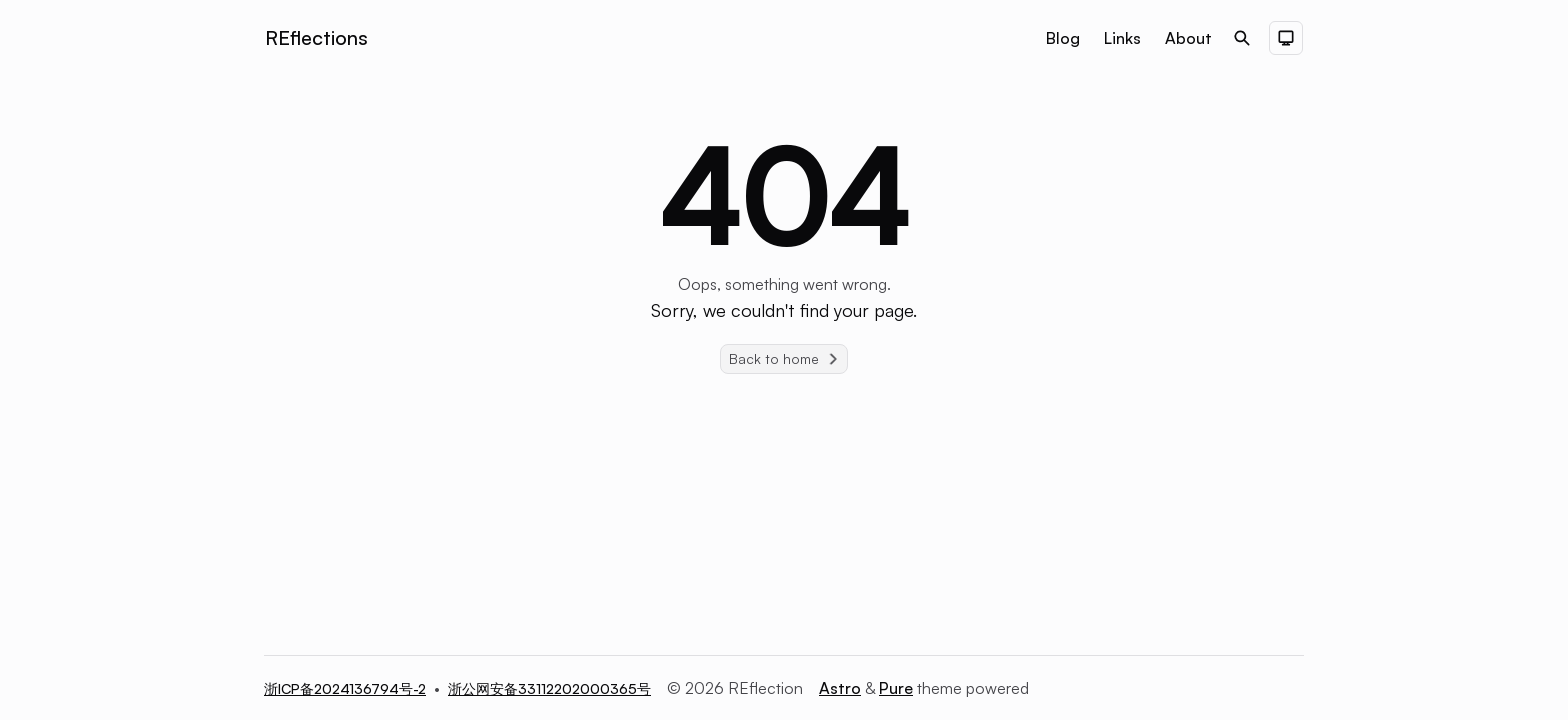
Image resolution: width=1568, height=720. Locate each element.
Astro (840, 688)
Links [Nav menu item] (1122, 38)
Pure (896, 688)
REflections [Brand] (316, 37)
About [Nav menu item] (1188, 38)
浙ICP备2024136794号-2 (345, 688)
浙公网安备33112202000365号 (549, 688)
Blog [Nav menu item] (1063, 38)
